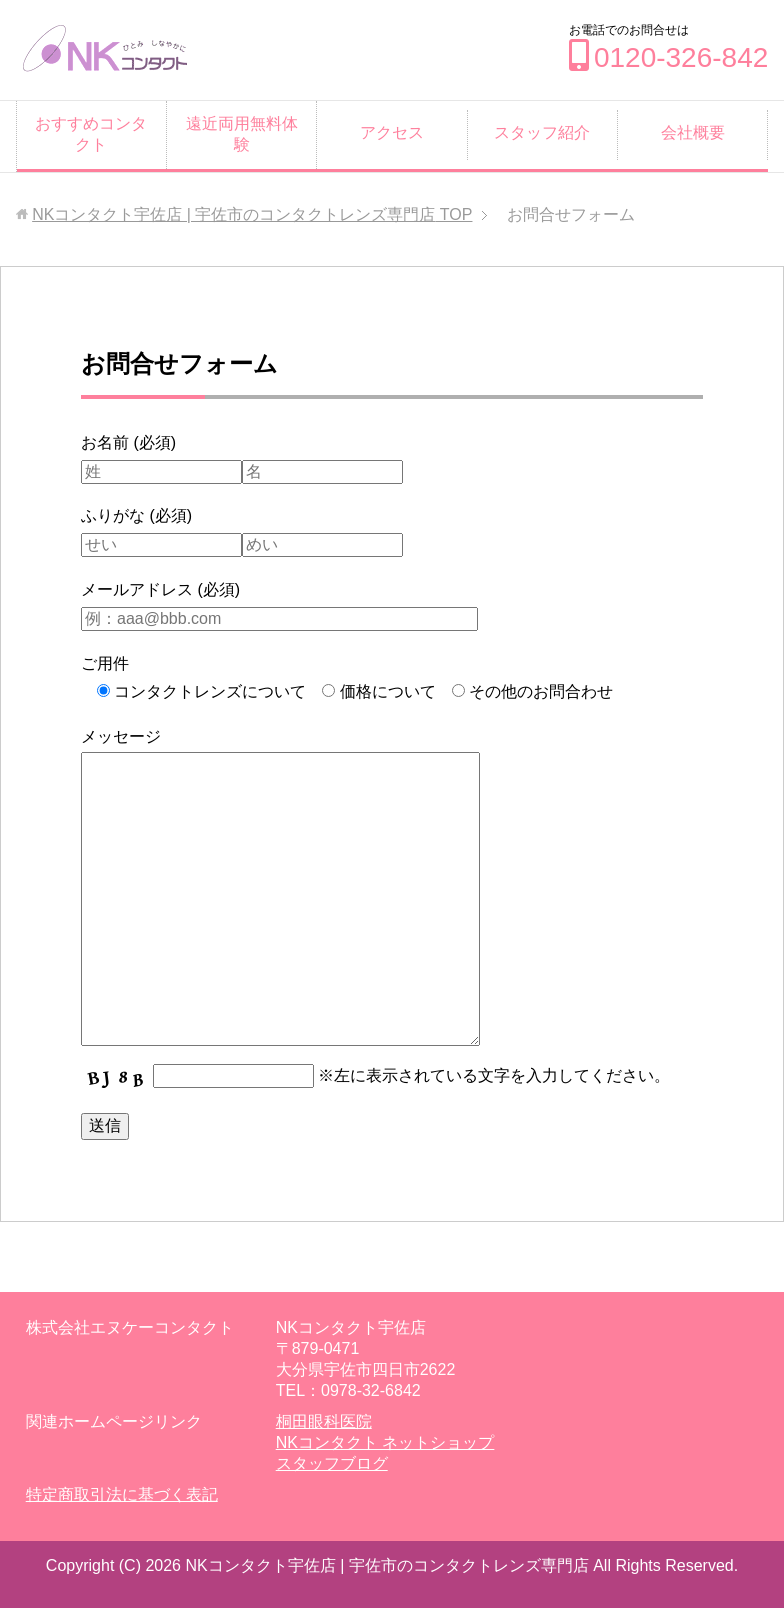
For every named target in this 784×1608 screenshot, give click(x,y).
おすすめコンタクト (91, 134)
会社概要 (693, 132)
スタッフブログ (332, 1463)
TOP (252, 214)
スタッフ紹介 (542, 132)
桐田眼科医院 (324, 1421)
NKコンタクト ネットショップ (385, 1442)
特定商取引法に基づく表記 (122, 1494)
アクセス (392, 132)
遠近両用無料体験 (242, 134)
